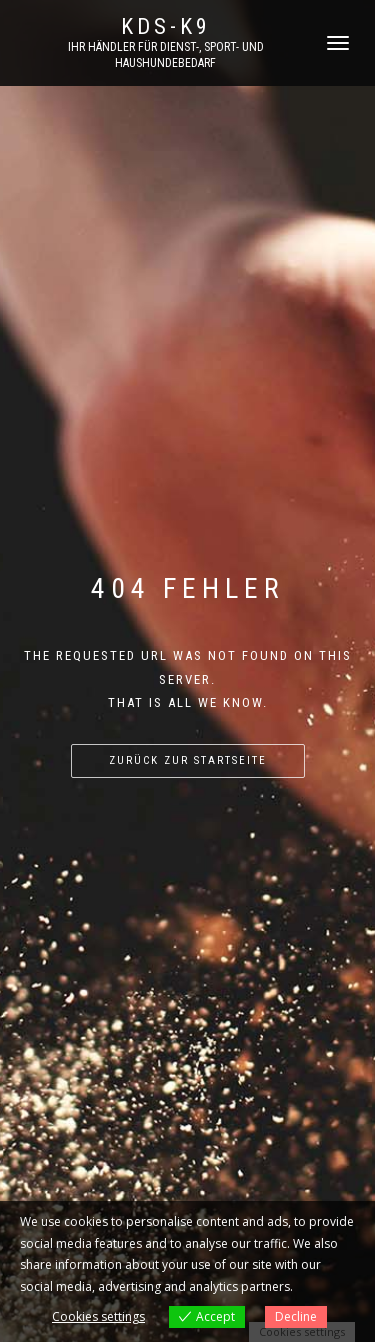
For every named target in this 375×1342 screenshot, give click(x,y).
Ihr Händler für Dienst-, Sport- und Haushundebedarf (166, 55)
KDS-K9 (166, 27)
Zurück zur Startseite (188, 760)
